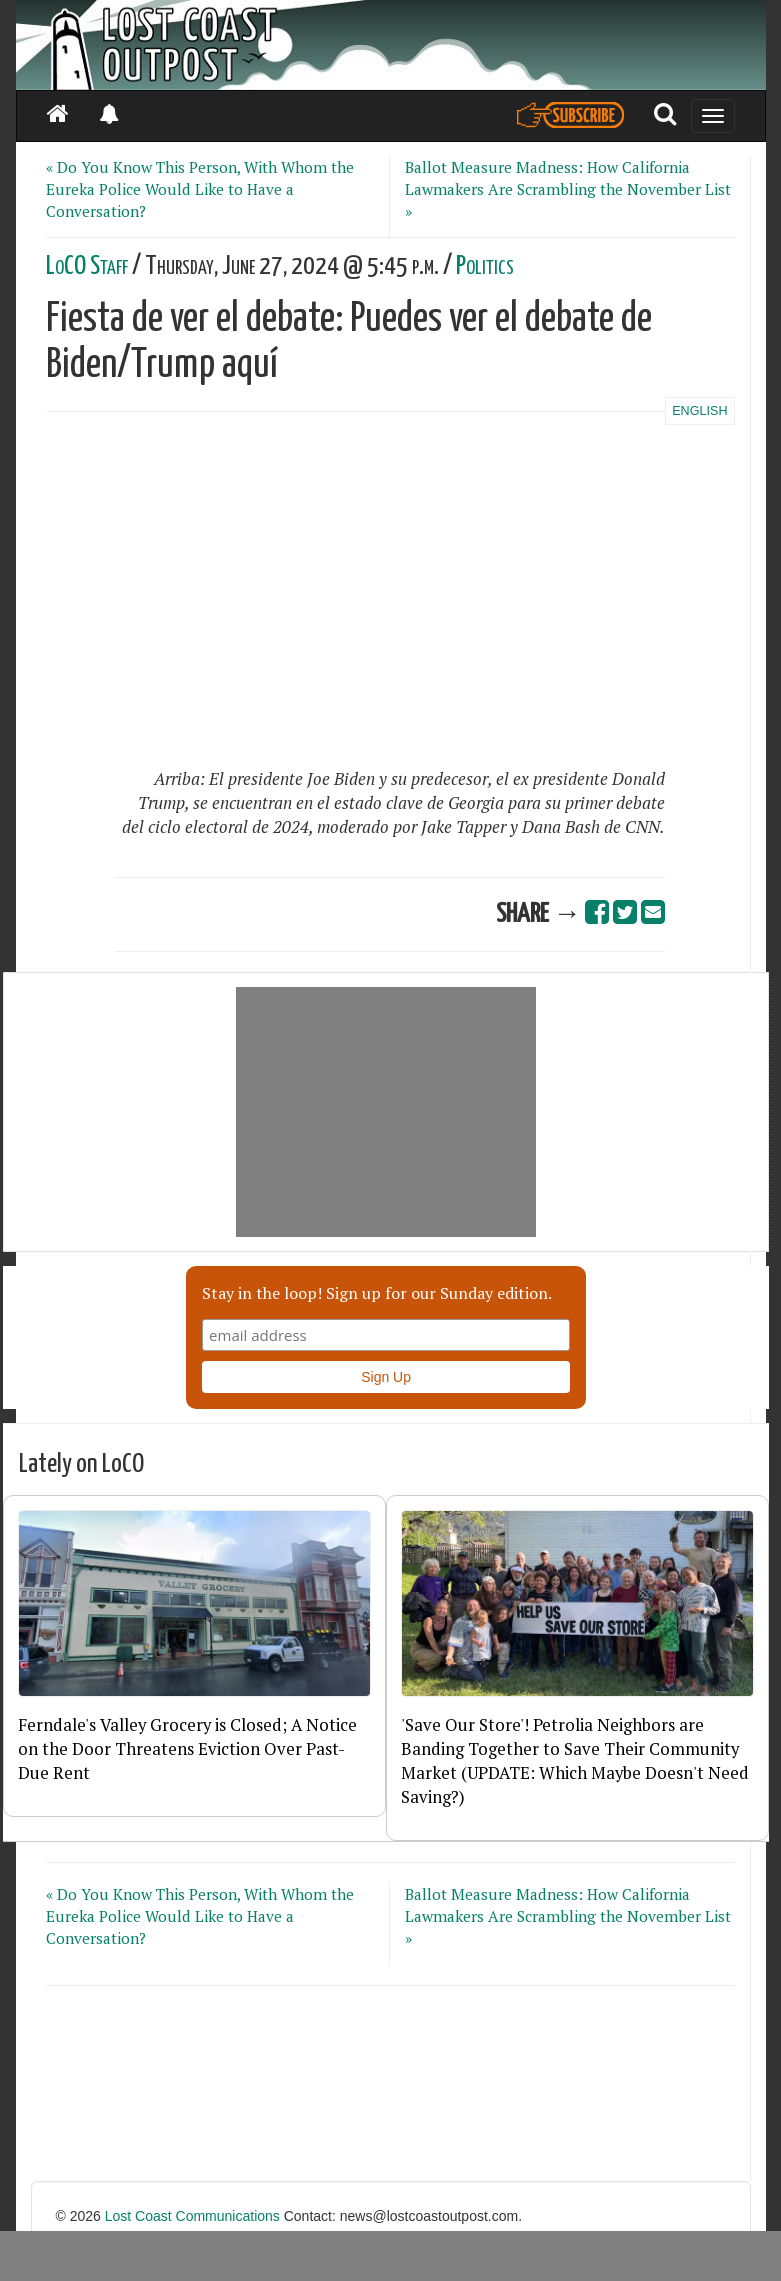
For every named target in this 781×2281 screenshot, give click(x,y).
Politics (485, 266)
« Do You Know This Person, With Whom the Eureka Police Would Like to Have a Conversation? (200, 189)
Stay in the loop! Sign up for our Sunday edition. (377, 1293)
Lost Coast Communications (192, 2216)
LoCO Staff (87, 266)
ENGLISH (699, 411)
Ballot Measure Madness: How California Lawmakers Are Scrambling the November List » (568, 189)
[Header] (391, 45)
